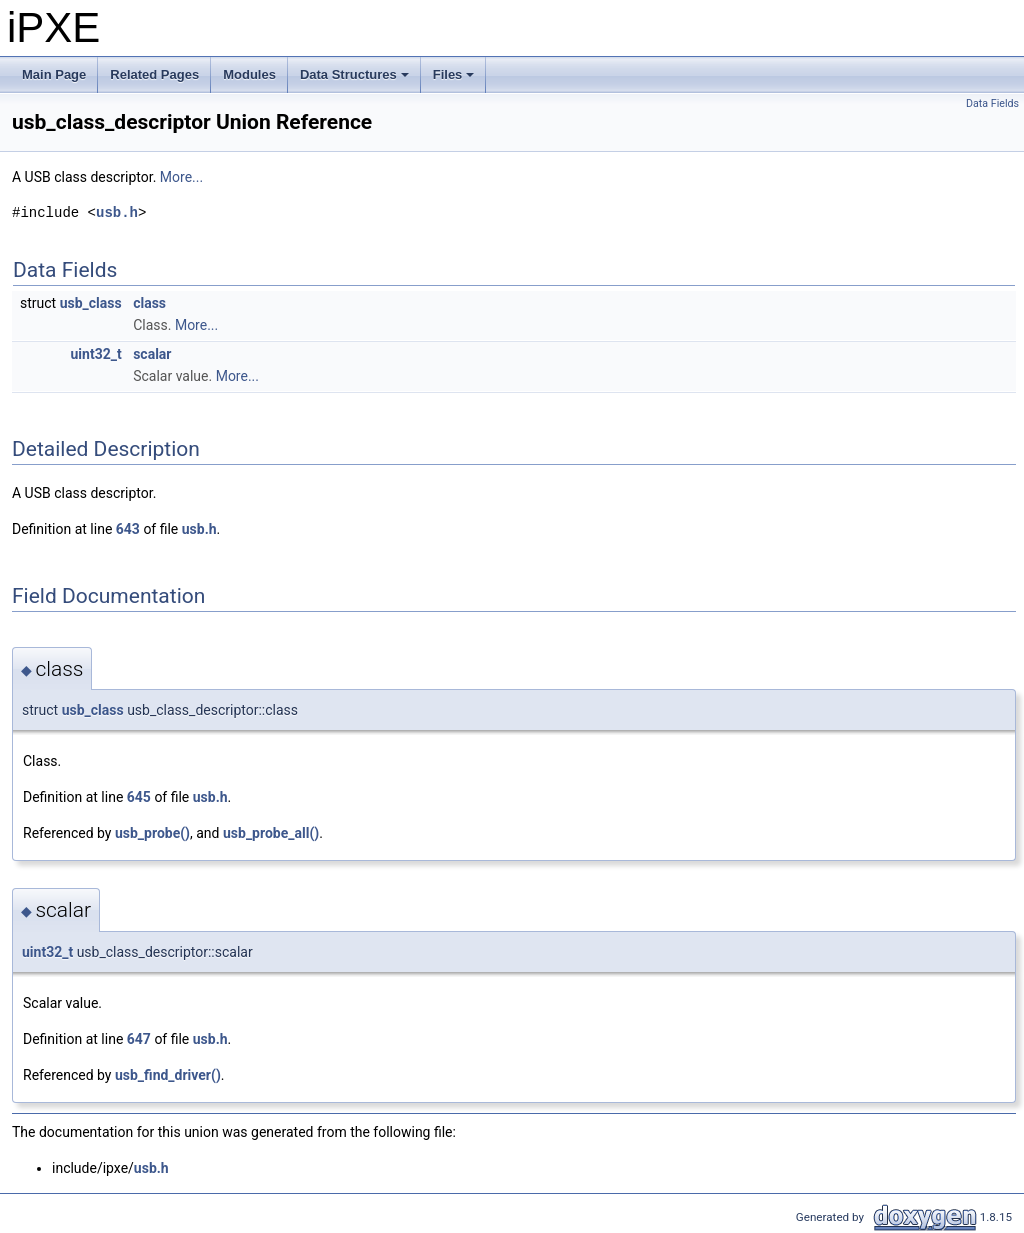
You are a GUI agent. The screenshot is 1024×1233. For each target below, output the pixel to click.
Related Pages (154, 74)
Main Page (54, 74)
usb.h (117, 212)
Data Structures (356, 80)
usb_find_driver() (168, 1075)
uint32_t (96, 354)
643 (128, 529)
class (149, 303)
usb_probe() (152, 833)
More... (181, 177)
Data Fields (992, 103)
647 (139, 1039)
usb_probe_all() (271, 833)
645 (139, 797)
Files (455, 80)
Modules (249, 74)
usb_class (91, 303)
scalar (152, 354)
